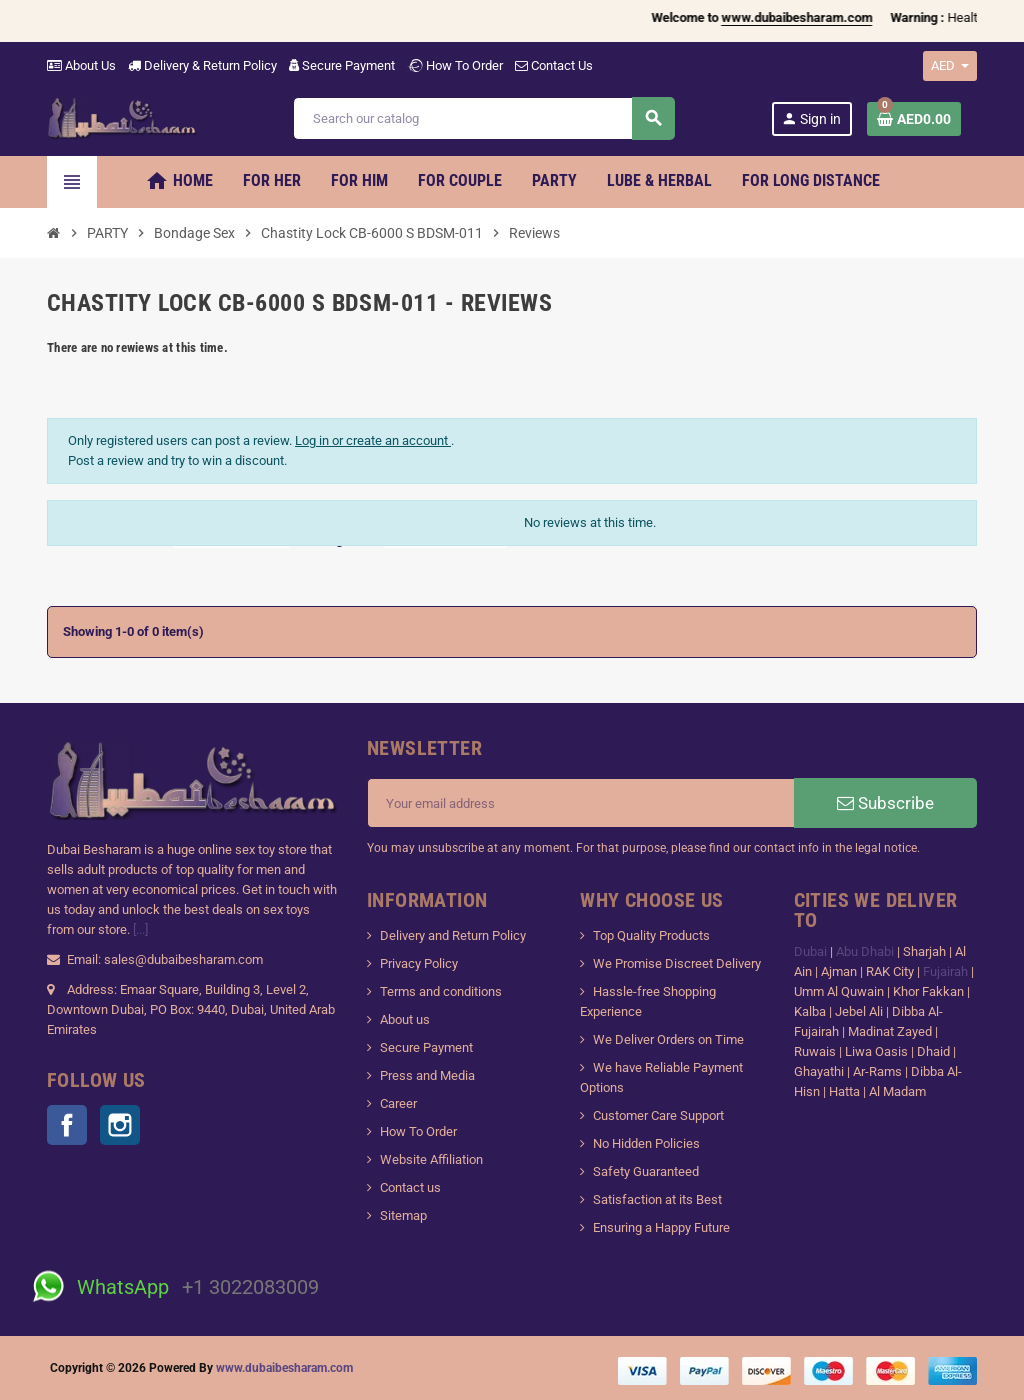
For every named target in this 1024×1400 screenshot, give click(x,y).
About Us (81, 65)
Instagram (120, 1125)
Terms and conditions (441, 991)
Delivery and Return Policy (453, 935)
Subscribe (885, 803)
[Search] (483, 118)
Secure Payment (342, 65)
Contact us (410, 1187)
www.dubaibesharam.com (284, 1368)
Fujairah (947, 971)
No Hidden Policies (646, 1143)
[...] (140, 929)
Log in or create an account (373, 440)
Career (398, 1103)
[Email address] (581, 803)
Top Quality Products (651, 935)
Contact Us (554, 65)
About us (405, 1019)
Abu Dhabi (865, 951)
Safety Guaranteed (646, 1171)
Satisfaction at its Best (657, 1199)
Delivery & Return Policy (202, 65)
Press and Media (427, 1075)
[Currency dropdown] (950, 66)
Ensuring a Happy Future (661, 1227)
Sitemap (403, 1215)
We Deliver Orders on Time (668, 1039)
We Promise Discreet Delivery (677, 963)
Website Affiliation (431, 1159)
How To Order (455, 65)
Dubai (812, 951)
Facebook (67, 1125)
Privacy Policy (419, 963)
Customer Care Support (658, 1115)
